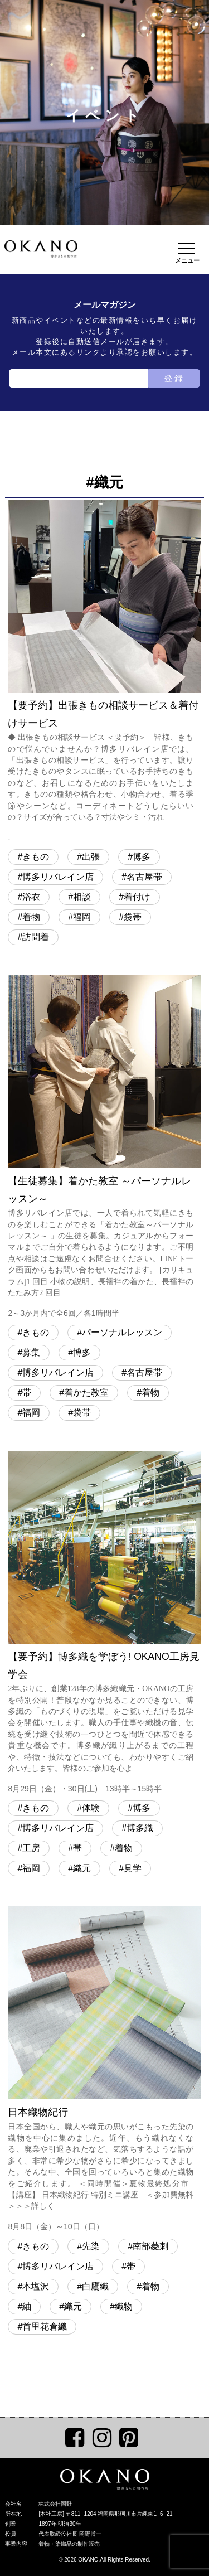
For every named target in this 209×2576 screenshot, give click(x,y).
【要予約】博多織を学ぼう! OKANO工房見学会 (104, 1624)
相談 (82, 897)
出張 (91, 856)
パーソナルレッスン (122, 1332)
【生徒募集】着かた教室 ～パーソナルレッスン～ (104, 1148)
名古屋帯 (144, 877)
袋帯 (133, 917)
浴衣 (31, 897)
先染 (91, 2246)
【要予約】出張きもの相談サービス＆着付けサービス (104, 672)
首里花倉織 (44, 2326)
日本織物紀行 (104, 2070)
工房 (31, 1848)
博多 (141, 856)
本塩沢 (35, 2286)
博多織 (140, 1828)
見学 (133, 1868)
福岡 (82, 917)
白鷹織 (95, 2286)
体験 (91, 1808)
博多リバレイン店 (58, 877)
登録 (174, 378)
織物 (124, 2306)
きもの (35, 856)
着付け (137, 897)
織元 (82, 1868)
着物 (31, 917)
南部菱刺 (150, 2246)
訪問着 (35, 937)
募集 (31, 1352)
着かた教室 (86, 1392)
